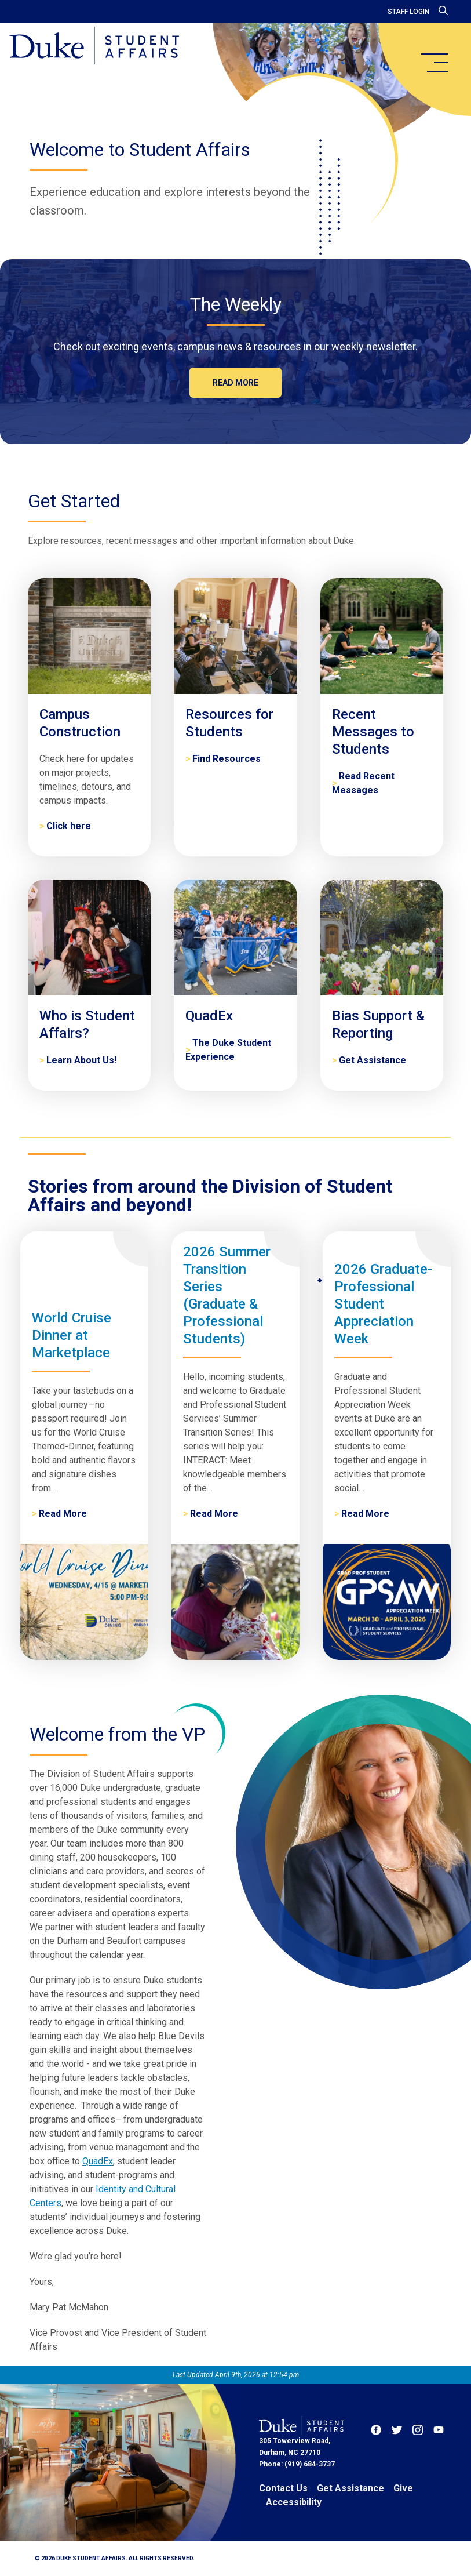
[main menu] (434, 62)
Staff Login (408, 12)
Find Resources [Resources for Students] (226, 758)
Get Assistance (350, 2488)
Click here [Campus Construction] (68, 825)
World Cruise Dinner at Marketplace (71, 1335)
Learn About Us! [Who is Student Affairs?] (81, 1060)
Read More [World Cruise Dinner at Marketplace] (63, 1513)
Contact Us (283, 2488)
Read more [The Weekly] (235, 382)
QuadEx (97, 2161)
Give (403, 2488)
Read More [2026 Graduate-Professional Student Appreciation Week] (365, 1513)
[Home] (94, 46)
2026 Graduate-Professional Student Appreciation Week (383, 1304)
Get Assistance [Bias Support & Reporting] (372, 1060)
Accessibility (294, 2502)
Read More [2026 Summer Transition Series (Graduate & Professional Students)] (214, 1513)
